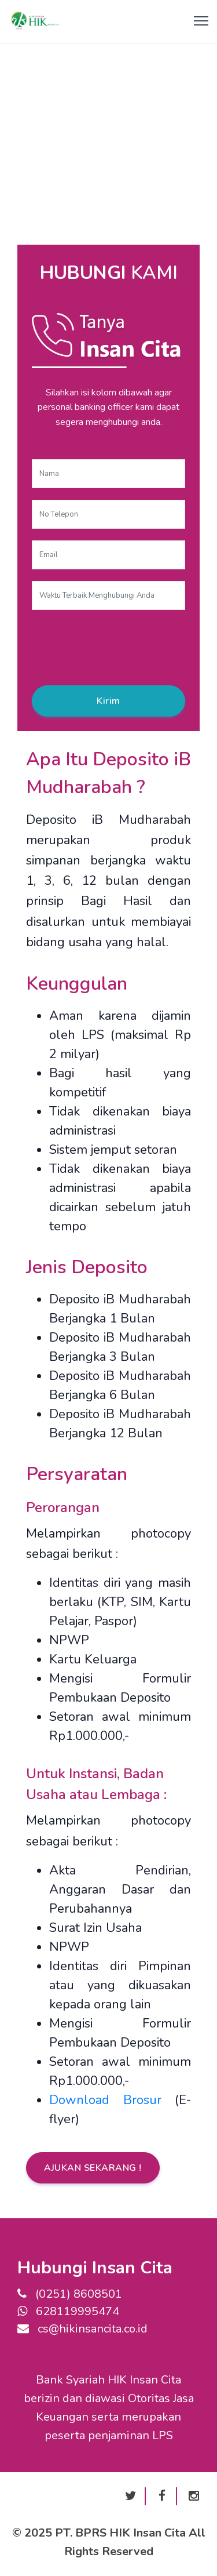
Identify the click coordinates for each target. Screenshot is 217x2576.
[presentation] (120, 644)
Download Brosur (105, 2100)
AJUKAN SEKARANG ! (93, 2167)
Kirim (108, 701)
